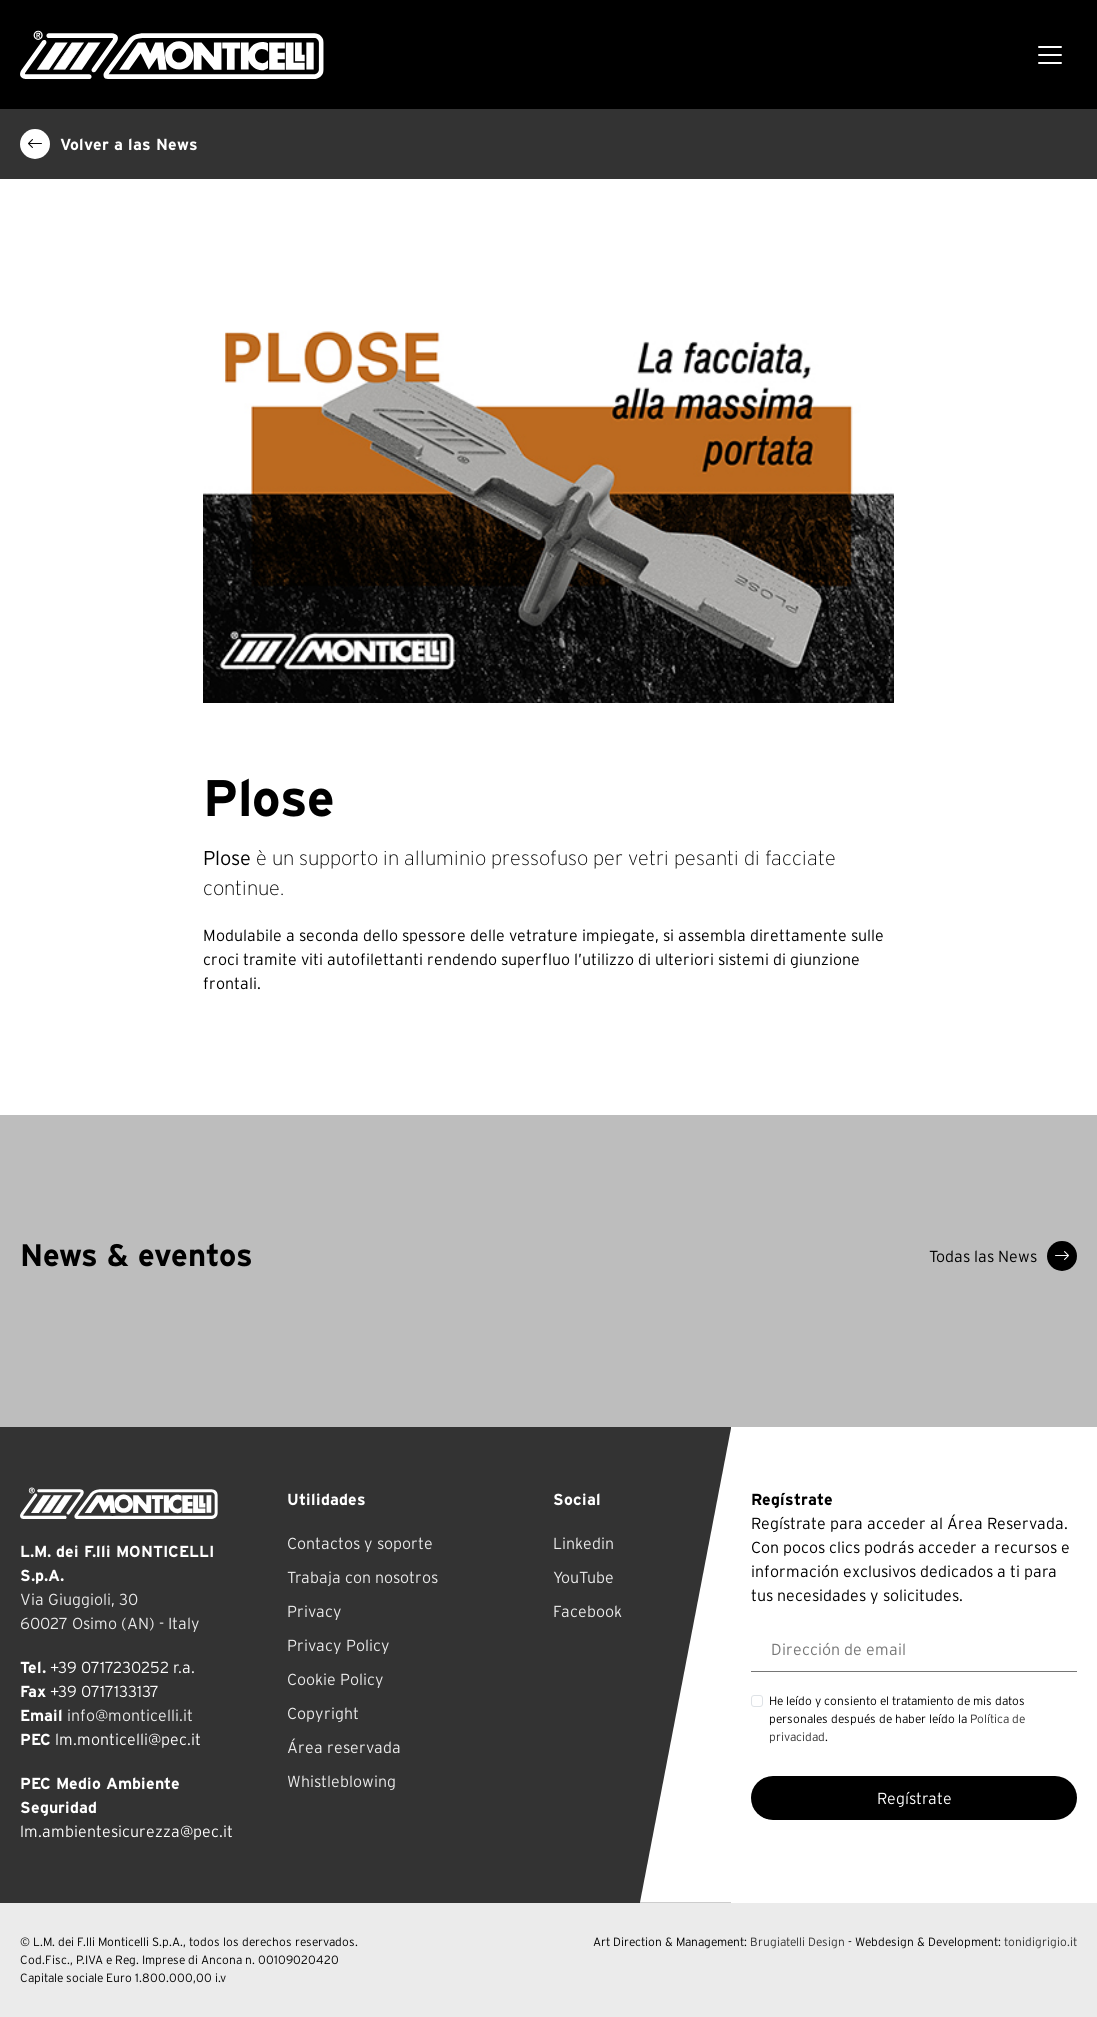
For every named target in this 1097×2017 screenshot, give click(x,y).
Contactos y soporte (360, 1543)
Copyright (323, 1713)
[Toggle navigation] (1050, 55)
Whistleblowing (341, 1781)
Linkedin (583, 1543)
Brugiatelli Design (797, 1941)
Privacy (314, 1611)
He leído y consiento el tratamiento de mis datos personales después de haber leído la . (897, 1718)
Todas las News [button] (1003, 1256)
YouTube (583, 1577)
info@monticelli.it (130, 1715)
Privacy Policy (338, 1645)
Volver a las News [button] (109, 144)
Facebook (587, 1611)
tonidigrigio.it (1040, 1941)
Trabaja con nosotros (362, 1577)
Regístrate (914, 1798)
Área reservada (344, 1747)
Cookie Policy (335, 1679)
